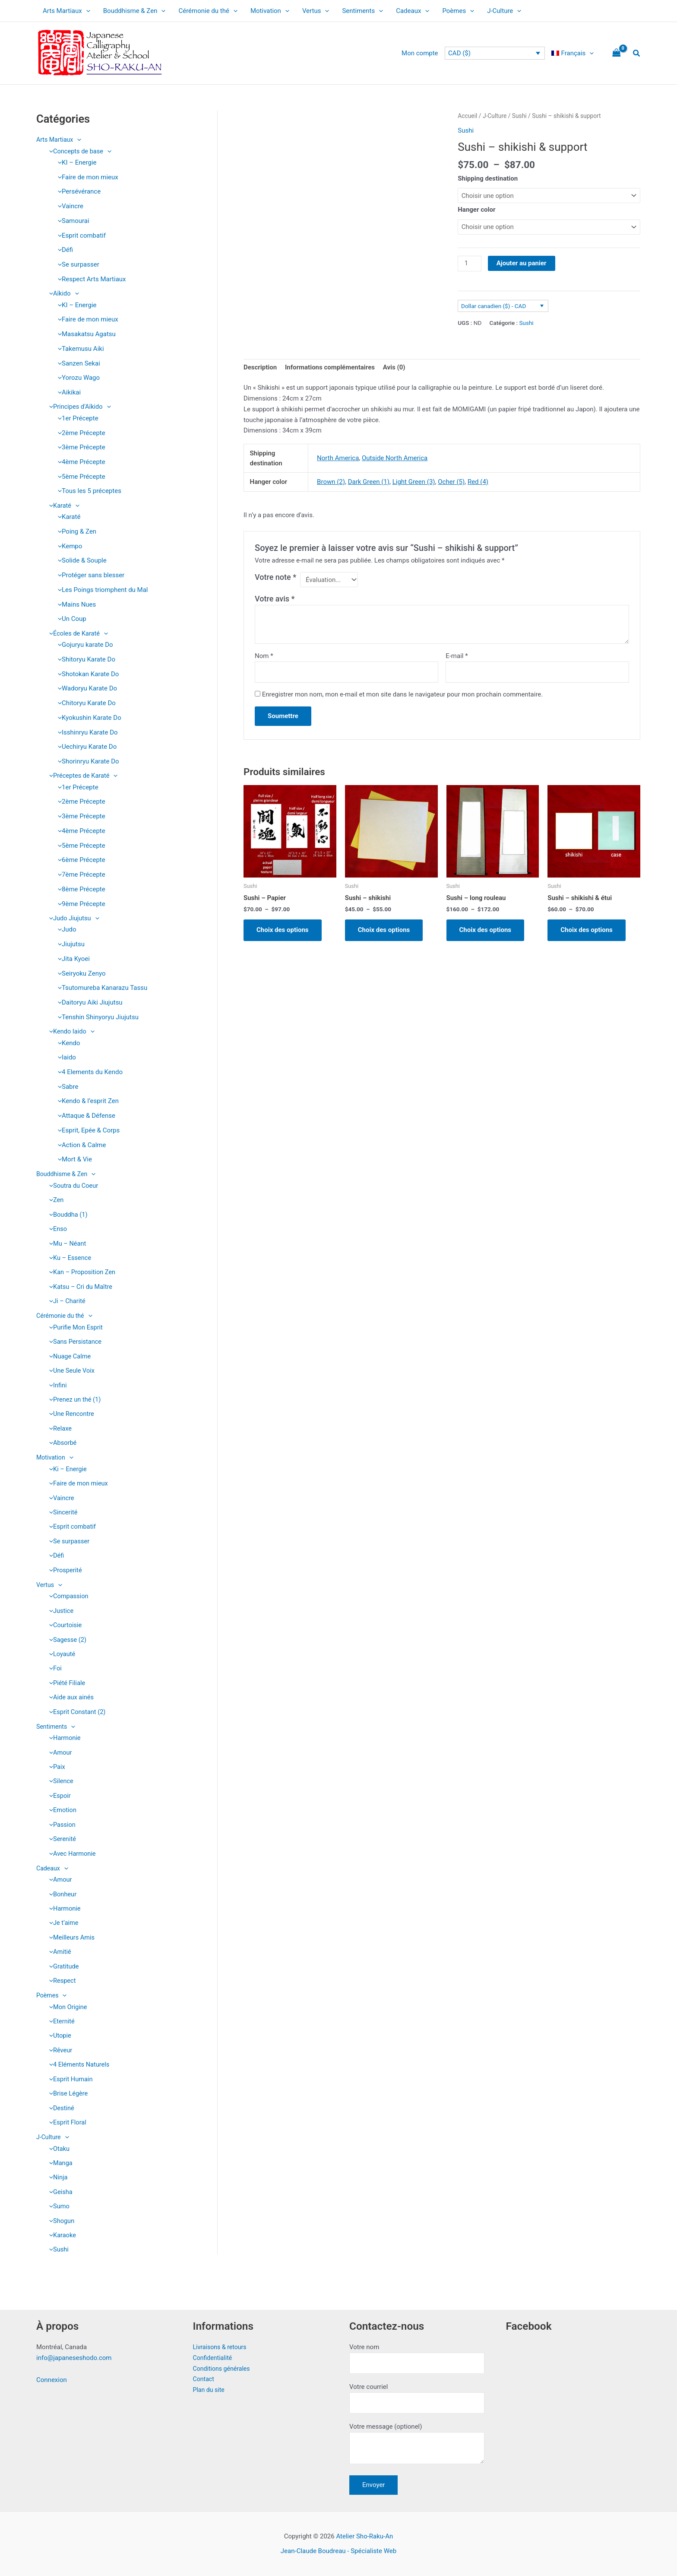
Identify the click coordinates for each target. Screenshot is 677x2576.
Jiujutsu (69, 945)
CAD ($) (459, 53)
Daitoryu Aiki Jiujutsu (88, 1003)
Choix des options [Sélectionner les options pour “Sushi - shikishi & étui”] (586, 930)
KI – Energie (75, 162)
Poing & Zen (75, 532)
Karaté (62, 506)
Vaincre (68, 206)
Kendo (67, 1044)
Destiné (60, 2114)
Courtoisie (63, 1628)
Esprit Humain (69, 2085)
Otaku (57, 2155)
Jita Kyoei (72, 960)
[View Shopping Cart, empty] (616, 53)
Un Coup (70, 619)
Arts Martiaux (66, 11)
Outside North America (394, 458)
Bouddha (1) (67, 1215)
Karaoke (61, 2243)
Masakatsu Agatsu (85, 334)
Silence (59, 1786)
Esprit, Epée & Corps (87, 1131)
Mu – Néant (66, 1245)
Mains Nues (75, 604)
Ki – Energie (66, 1472)
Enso (56, 1230)
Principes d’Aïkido (78, 407)
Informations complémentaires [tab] (330, 367)
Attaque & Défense (84, 1116)
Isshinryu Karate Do (86, 733)
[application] (86, 11)
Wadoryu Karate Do (85, 689)
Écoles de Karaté (77, 634)
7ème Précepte (79, 875)
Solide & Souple (80, 561)
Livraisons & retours (221, 2347)
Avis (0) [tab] (394, 367)
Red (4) (478, 482)
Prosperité (64, 1573)
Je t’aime (62, 1928)
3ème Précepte (79, 448)
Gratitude (62, 1972)
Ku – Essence (68, 1259)
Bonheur (61, 1899)
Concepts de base (79, 151)
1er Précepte (76, 418)
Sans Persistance (74, 1343)
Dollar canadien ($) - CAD (493, 305)
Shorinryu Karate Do (86, 762)
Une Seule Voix (70, 1373)
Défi (63, 250)
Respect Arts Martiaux (90, 279)
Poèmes (458, 11)
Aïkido (62, 293)
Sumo (57, 2213)
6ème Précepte (79, 861)
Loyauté (60, 1658)
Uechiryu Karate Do (85, 747)
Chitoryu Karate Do (85, 703)
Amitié (58, 1958)
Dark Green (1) (368, 482)
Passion (60, 1829)
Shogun (60, 2228)
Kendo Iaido (70, 1032)
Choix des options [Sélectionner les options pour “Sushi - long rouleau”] (485, 930)
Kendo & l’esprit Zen (86, 1102)
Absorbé (61, 1446)
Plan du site (210, 2390)
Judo (65, 930)
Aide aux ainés (70, 1701)
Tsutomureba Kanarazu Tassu (100, 988)
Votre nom (416, 2358)
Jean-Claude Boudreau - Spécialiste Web (338, 2551)
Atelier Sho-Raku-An (364, 2536)
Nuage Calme (68, 1358)
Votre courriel (416, 2398)
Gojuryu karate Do (83, 645)
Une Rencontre (70, 1416)
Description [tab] (260, 367)
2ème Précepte (79, 433)
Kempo (68, 546)
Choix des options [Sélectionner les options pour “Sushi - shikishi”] (384, 930)
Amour (59, 1757)
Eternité (60, 2027)
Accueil (467, 115)
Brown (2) (331, 482)
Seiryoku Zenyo (79, 974)
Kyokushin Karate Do (87, 718)
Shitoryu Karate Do (84, 660)
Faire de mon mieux (86, 177)
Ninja (56, 2184)
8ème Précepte (79, 890)
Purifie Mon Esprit (74, 1329)
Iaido (65, 1058)
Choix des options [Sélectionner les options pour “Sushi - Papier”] (282, 930)
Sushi (57, 2257)
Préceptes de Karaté (82, 776)
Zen (54, 1201)
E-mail (457, 656)
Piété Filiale (65, 1687)
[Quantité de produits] (469, 263)
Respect (60, 1987)
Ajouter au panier (522, 263)
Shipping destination (488, 178)
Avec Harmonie (71, 1859)
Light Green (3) (413, 482)
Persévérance (77, 191)
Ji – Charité (65, 1303)
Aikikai (67, 392)
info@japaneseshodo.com (74, 2358)
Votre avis (275, 598)
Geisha (59, 2199)
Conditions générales (223, 2368)
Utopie (58, 2042)
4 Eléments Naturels (78, 2071)
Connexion (51, 2380)
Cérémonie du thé (207, 11)
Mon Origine (66, 2012)
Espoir (58, 1800)
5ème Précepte (79, 476)
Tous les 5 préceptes (87, 491)
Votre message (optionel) (416, 2445)
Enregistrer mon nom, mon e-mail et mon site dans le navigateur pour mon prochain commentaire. (402, 694)
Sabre (66, 1087)
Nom (264, 656)
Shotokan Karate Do (86, 674)
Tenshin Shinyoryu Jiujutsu (96, 1018)
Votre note (275, 577)
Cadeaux (412, 11)
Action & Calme (80, 1146)
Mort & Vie (73, 1160)
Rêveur (59, 2056)
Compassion (67, 1599)
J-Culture (504, 11)
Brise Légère (67, 2100)
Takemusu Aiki (79, 349)
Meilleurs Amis (70, 1943)
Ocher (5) (451, 482)
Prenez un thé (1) (73, 1402)
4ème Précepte (79, 462)
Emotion (61, 1815)
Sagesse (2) (66, 1643)
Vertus (315, 11)
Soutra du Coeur (72, 1186)
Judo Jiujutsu (72, 919)
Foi (53, 1672)
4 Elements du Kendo (88, 1073)
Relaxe (58, 1431)
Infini (56, 1387)
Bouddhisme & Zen (134, 11)
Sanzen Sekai (77, 363)
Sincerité (61, 1515)
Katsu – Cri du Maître (79, 1288)
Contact (204, 2379)
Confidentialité (213, 2358)
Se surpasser (76, 264)
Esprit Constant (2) (76, 1716)
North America (338, 458)
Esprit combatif (80, 235)
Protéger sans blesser (89, 575)
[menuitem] (572, 53)
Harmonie (63, 1742)
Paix (55, 1771)
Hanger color (476, 209)
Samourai (71, 221)
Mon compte (420, 53)
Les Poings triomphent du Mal (101, 590)
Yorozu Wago (77, 378)
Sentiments (362, 11)
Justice (59, 1614)
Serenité (61, 1844)
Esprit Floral (66, 2129)
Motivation (269, 11)
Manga (59, 2170)
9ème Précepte (79, 904)
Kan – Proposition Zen (81, 1274)
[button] (637, 53)
